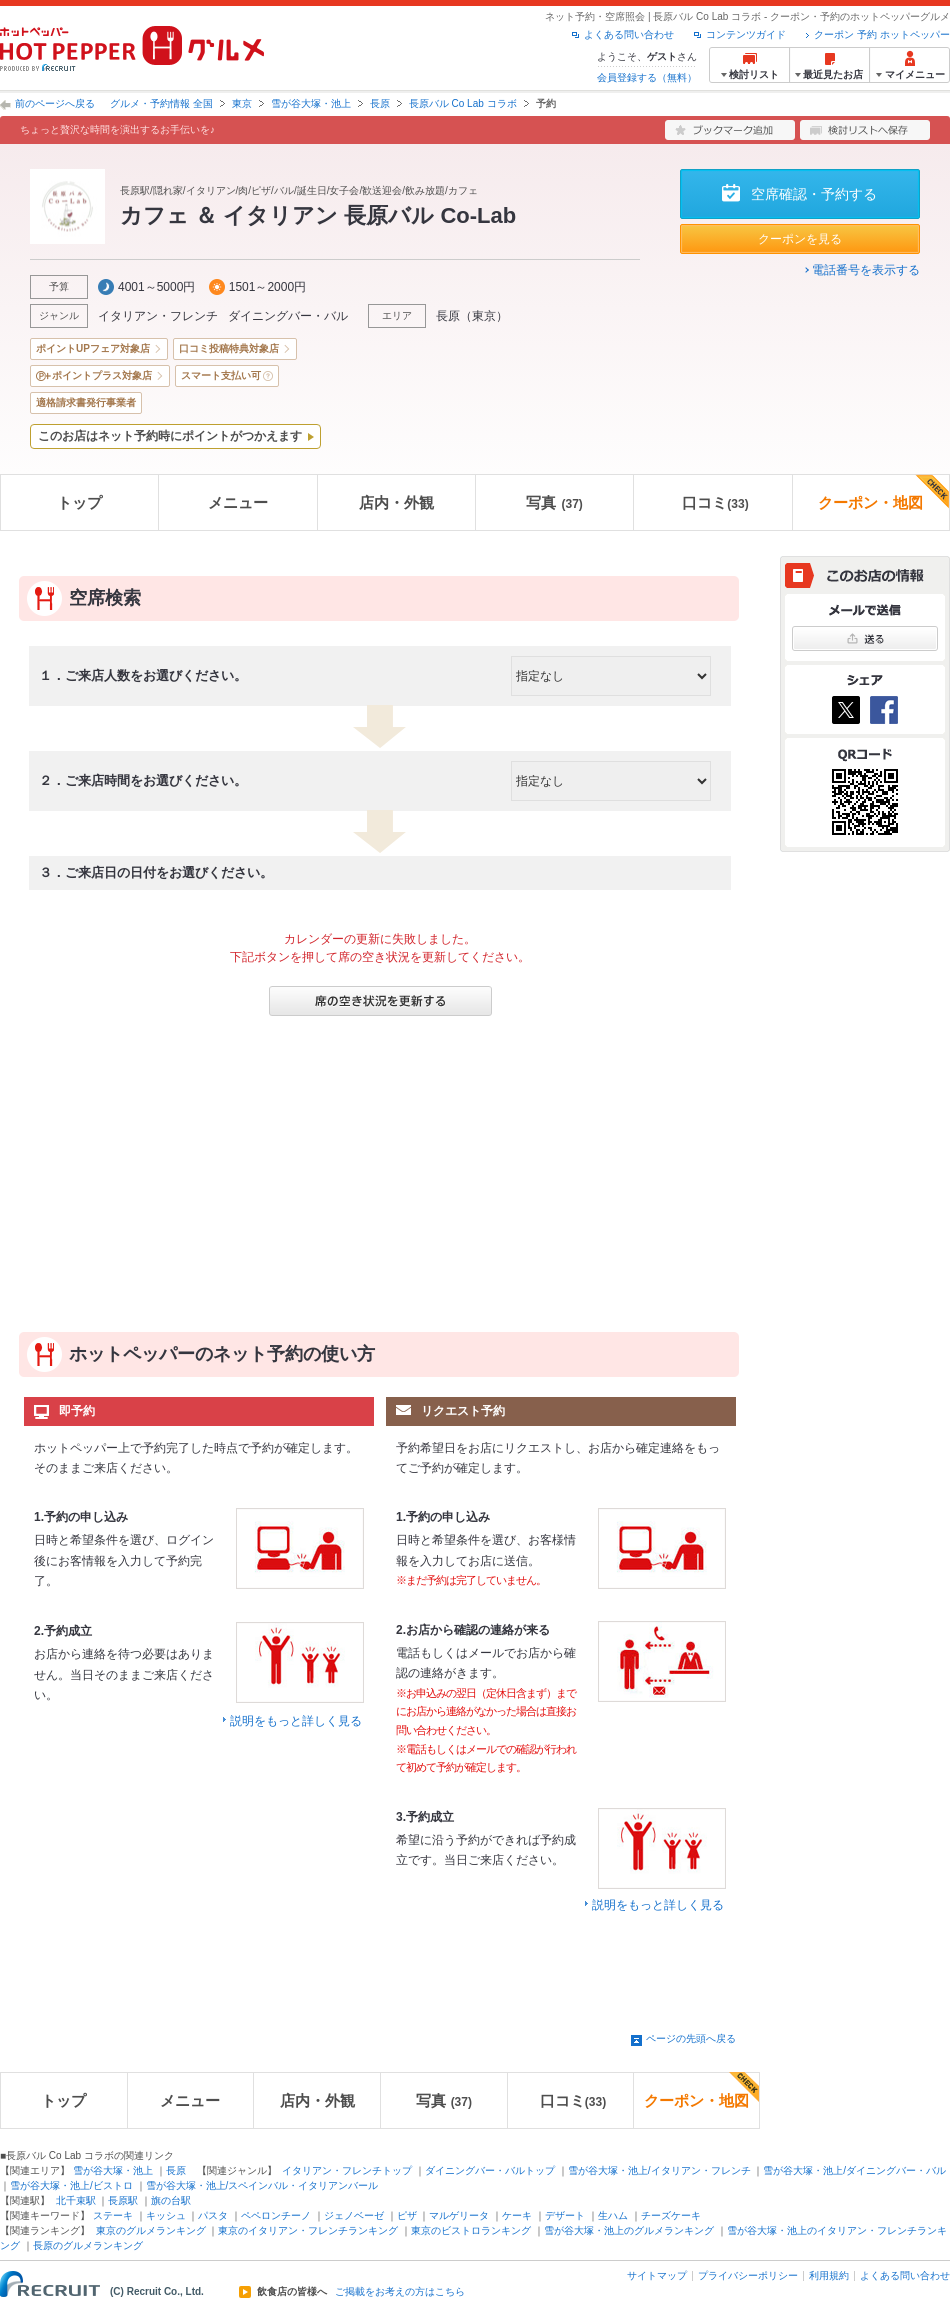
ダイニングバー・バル (288, 316)
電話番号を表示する (866, 270)
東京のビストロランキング (471, 2230)
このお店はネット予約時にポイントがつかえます (170, 436)
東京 (242, 103)
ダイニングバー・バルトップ (490, 2170)
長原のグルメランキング (88, 2245)
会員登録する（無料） (647, 77)
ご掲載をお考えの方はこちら (400, 2292)
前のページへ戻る (55, 103)
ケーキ (517, 2215)
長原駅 (123, 2200)
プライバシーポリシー (748, 2275)
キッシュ (166, 2215)
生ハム (613, 2215)
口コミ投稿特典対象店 (229, 348)
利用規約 (829, 2275)
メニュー (238, 502)
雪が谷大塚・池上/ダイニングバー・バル (854, 2170)
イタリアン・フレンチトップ (347, 2170)
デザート (565, 2215)
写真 (554, 502)
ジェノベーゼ (354, 2215)
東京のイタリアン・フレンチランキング (308, 2230)
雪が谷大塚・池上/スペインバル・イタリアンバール (262, 2185)
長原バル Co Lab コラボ (463, 103)
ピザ (407, 2215)
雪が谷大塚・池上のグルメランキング (629, 2230)
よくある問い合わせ (629, 34)
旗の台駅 (171, 2200)
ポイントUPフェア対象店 (93, 348)
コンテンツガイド (746, 34)
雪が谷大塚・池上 (311, 103)
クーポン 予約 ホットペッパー (882, 34)
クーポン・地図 (883, 493)
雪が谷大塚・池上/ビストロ (71, 2185)
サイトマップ (657, 2275)
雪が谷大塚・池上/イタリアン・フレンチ (659, 2170)
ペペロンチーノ (276, 2215)
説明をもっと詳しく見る (296, 1721)
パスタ (213, 2215)
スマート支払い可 (221, 375)
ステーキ (113, 2215)
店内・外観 (396, 502)
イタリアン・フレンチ (158, 316)
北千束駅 (76, 2200)
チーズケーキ (671, 2215)
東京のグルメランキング (151, 2230)
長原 (380, 103)
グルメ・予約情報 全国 (161, 103)
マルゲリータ (459, 2215)
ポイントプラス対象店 (102, 375)
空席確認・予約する (814, 194)
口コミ (715, 502)
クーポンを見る (800, 239)
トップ (79, 502)
